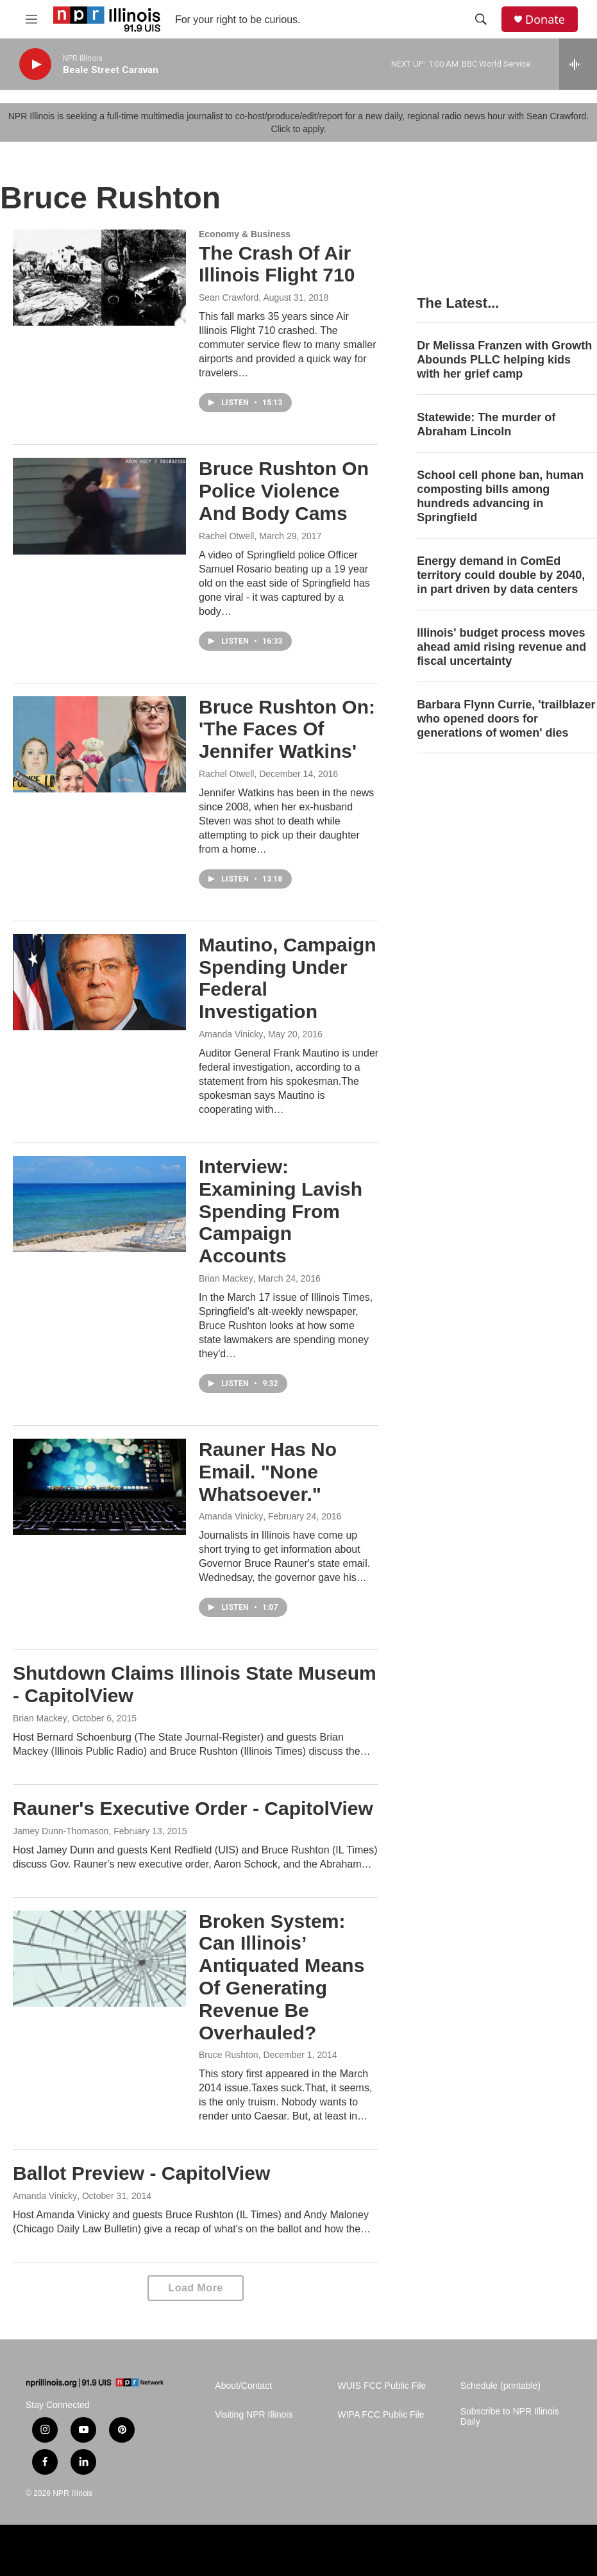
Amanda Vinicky (231, 1034)
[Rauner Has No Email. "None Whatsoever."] (99, 1487)
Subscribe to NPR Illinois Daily (509, 2417)
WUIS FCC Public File (382, 2386)
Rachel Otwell (226, 536)
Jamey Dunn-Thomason (60, 1831)
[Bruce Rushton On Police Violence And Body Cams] (99, 506)
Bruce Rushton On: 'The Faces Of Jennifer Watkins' (287, 729)
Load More (195, 2287)
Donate (545, 19)
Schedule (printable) (500, 2386)
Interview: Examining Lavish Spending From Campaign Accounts (280, 1211)
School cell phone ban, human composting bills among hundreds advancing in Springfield (500, 496)
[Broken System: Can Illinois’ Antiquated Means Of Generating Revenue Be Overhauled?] (99, 1959)
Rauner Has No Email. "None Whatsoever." (268, 1472)
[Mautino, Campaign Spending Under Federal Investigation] (99, 982)
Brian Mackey (226, 1278)
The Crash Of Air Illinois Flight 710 (277, 264)
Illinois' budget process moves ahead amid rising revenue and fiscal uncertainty (501, 646)
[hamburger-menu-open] (31, 19)
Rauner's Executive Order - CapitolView (193, 1808)
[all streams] (578, 64)
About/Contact (243, 2386)
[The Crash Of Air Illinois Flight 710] (99, 278)
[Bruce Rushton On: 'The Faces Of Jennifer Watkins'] (99, 744)
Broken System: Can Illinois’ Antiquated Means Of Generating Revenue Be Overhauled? (281, 1977)
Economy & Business (244, 234)
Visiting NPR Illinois (253, 2415)
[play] (35, 64)
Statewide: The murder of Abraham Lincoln (486, 424)
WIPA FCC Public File (381, 2415)
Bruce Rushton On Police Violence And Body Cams (284, 491)
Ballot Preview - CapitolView (141, 2173)
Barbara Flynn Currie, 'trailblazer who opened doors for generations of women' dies (506, 718)
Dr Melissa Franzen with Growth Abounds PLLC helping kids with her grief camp (504, 359)
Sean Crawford (228, 297)
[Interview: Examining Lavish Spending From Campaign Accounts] (99, 1204)
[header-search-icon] (481, 19)
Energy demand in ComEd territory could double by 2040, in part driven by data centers (501, 575)
